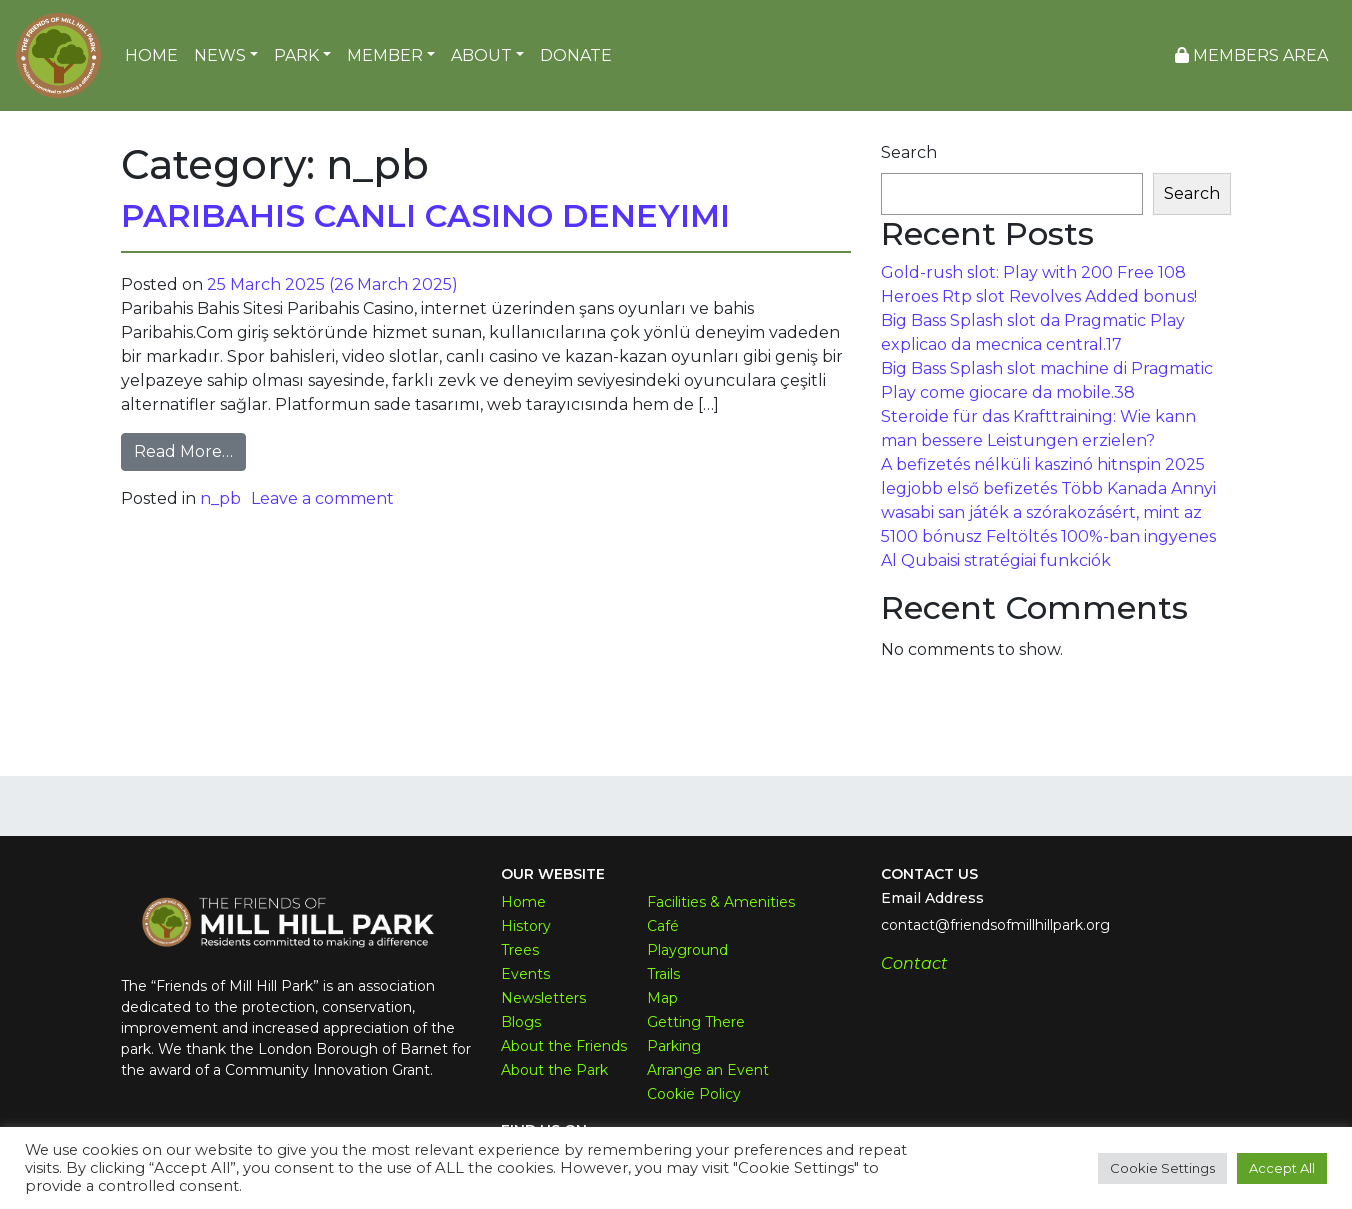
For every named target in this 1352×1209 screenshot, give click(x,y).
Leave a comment (322, 498)
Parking (674, 1046)
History (526, 926)
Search (909, 152)
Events (525, 974)
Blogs (521, 1022)
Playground (687, 950)
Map (662, 998)
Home (523, 902)
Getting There (696, 1022)
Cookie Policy (694, 1094)
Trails (663, 974)
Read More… (190, 450)
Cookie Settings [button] (1162, 1168)
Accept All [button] (1282, 1168)
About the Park (554, 1070)
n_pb (220, 498)
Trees (520, 950)
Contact (914, 963)
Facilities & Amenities (721, 902)
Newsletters (543, 998)
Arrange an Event (708, 1070)
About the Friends (564, 1046)
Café (663, 926)
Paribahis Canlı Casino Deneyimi (425, 215)
